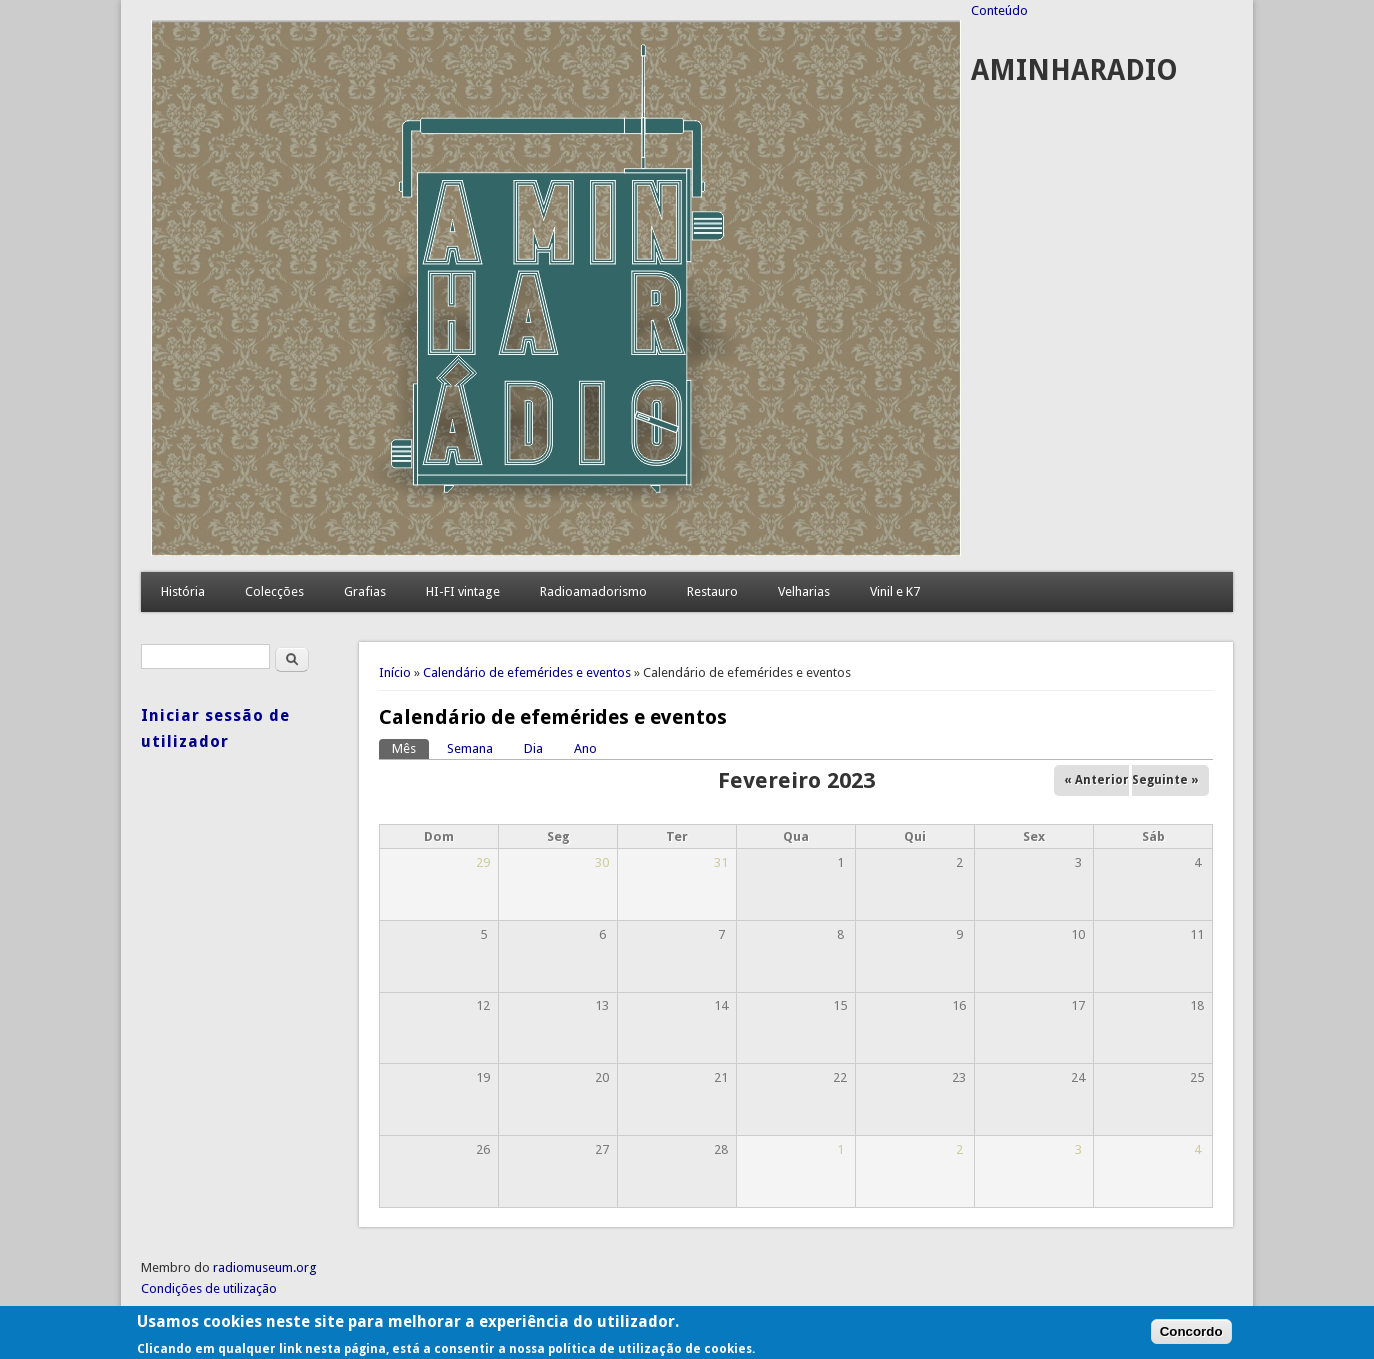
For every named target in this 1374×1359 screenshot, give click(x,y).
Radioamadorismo (593, 591)
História (183, 591)
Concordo (1191, 1337)
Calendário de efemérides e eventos (527, 672)
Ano (585, 748)
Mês (410, 747)
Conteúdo (999, 10)
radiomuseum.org (265, 1267)
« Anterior (1096, 780)
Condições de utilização (209, 1288)
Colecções (274, 591)
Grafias (365, 591)
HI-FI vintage (463, 591)
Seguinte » (1165, 780)
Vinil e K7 (895, 591)
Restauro (712, 591)
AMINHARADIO (1074, 70)
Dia (533, 748)
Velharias (804, 591)
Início (395, 672)
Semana (470, 748)
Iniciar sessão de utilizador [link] (215, 728)
